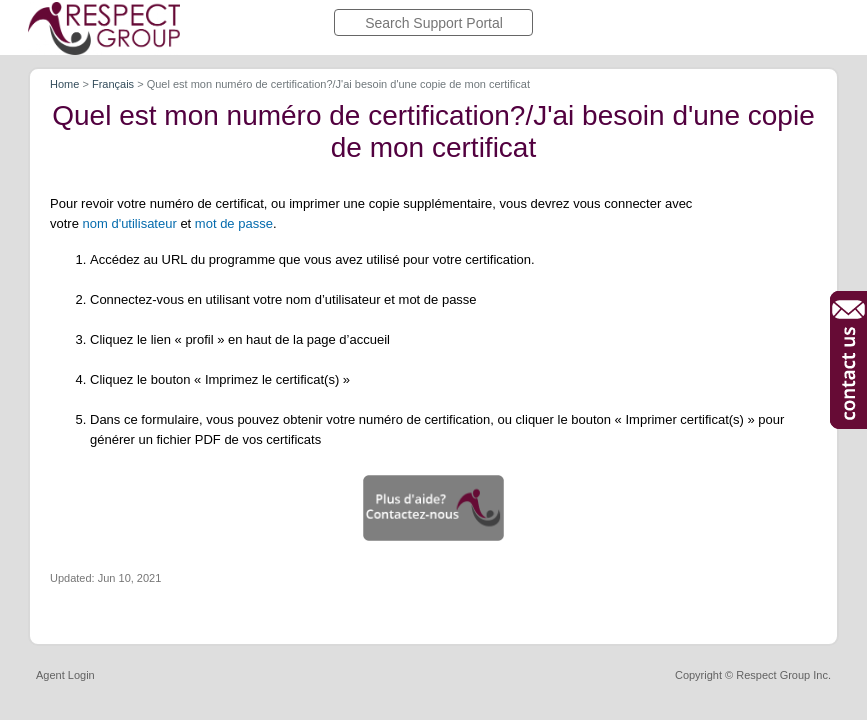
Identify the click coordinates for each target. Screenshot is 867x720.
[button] (433, 508)
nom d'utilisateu (128, 223)
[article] (433, 352)
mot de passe (234, 223)
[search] (433, 22)
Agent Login (65, 675)
